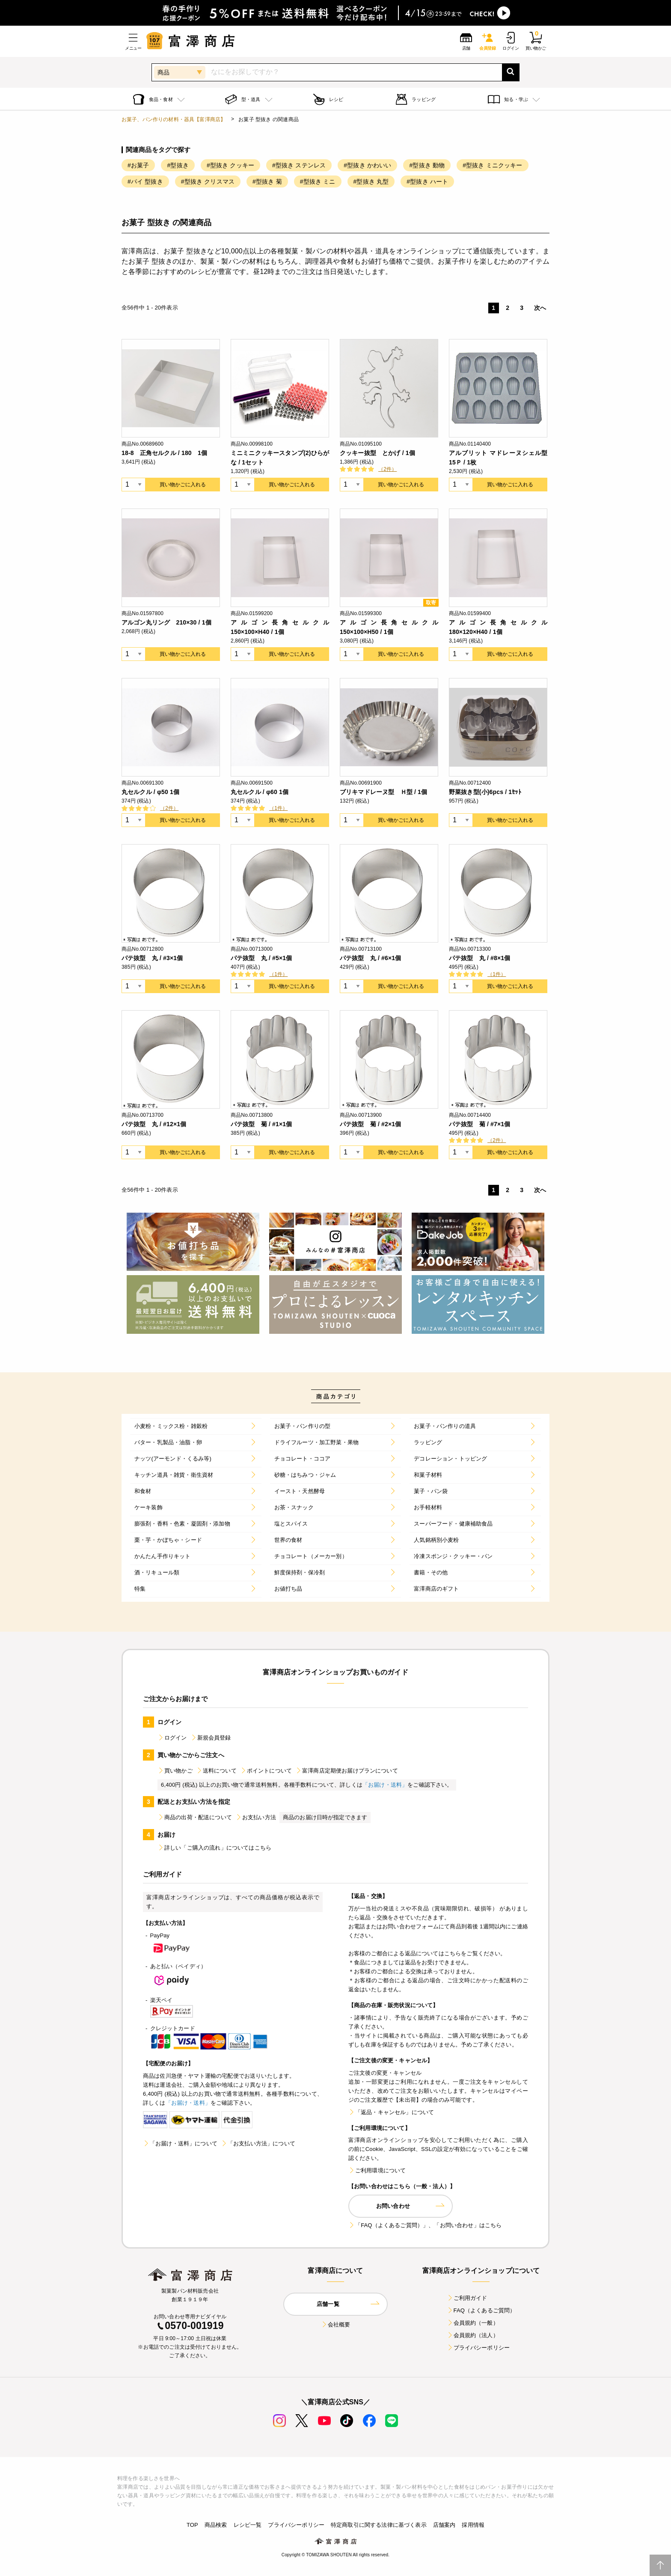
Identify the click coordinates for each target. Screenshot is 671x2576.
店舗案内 (444, 2525)
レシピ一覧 (248, 2525)
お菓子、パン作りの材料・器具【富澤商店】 (174, 119)
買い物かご (175, 1770)
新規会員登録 (210, 1737)
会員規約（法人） (473, 2335)
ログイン (172, 1737)
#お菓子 (138, 165)
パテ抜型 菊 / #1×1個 (261, 1124)
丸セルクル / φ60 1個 (259, 791)
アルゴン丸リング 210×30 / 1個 (166, 622)
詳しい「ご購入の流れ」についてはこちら (214, 1847)
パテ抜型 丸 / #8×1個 (479, 958)
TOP (192, 2525)
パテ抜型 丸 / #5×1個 (261, 958)
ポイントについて (266, 1770)
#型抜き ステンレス (299, 165)
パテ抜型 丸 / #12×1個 (154, 1124)
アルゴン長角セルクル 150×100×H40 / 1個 (280, 627)
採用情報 (473, 2525)
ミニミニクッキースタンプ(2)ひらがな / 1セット (280, 457)
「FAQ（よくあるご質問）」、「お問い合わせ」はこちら (425, 2225)
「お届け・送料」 (384, 1785)
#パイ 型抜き (145, 181)
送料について (216, 1770)
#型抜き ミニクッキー (492, 165)
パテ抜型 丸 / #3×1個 (152, 958)
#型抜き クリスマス (208, 181)
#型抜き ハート (427, 181)
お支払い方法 (255, 1817)
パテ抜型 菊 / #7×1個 (479, 1124)
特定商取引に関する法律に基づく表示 (379, 2525)
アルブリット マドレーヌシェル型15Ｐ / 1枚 (498, 457)
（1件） (278, 808)
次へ (540, 307)
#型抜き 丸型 (371, 181)
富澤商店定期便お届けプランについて (346, 1770)
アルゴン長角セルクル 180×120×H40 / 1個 (498, 627)
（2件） (387, 469)
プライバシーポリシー (478, 2347)
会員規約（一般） (473, 2323)
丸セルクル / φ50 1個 (150, 791)
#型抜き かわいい (367, 165)
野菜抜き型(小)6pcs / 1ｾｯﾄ (485, 791)
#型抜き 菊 (267, 181)
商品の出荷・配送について (194, 1817)
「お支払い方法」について (258, 2143)
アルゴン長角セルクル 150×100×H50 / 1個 (389, 627)
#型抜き (177, 165)
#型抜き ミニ (318, 181)
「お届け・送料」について (180, 2143)
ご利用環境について (377, 2170)
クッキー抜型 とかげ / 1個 (377, 452)
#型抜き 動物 (427, 165)
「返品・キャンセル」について (391, 2112)
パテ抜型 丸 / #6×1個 (370, 958)
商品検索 (216, 2525)
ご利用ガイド (467, 2298)
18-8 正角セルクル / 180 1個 (164, 452)
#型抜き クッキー (230, 165)
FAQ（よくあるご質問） (481, 2310)
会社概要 (335, 2324)
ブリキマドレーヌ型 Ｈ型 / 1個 (383, 791)
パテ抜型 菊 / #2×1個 (370, 1124)
